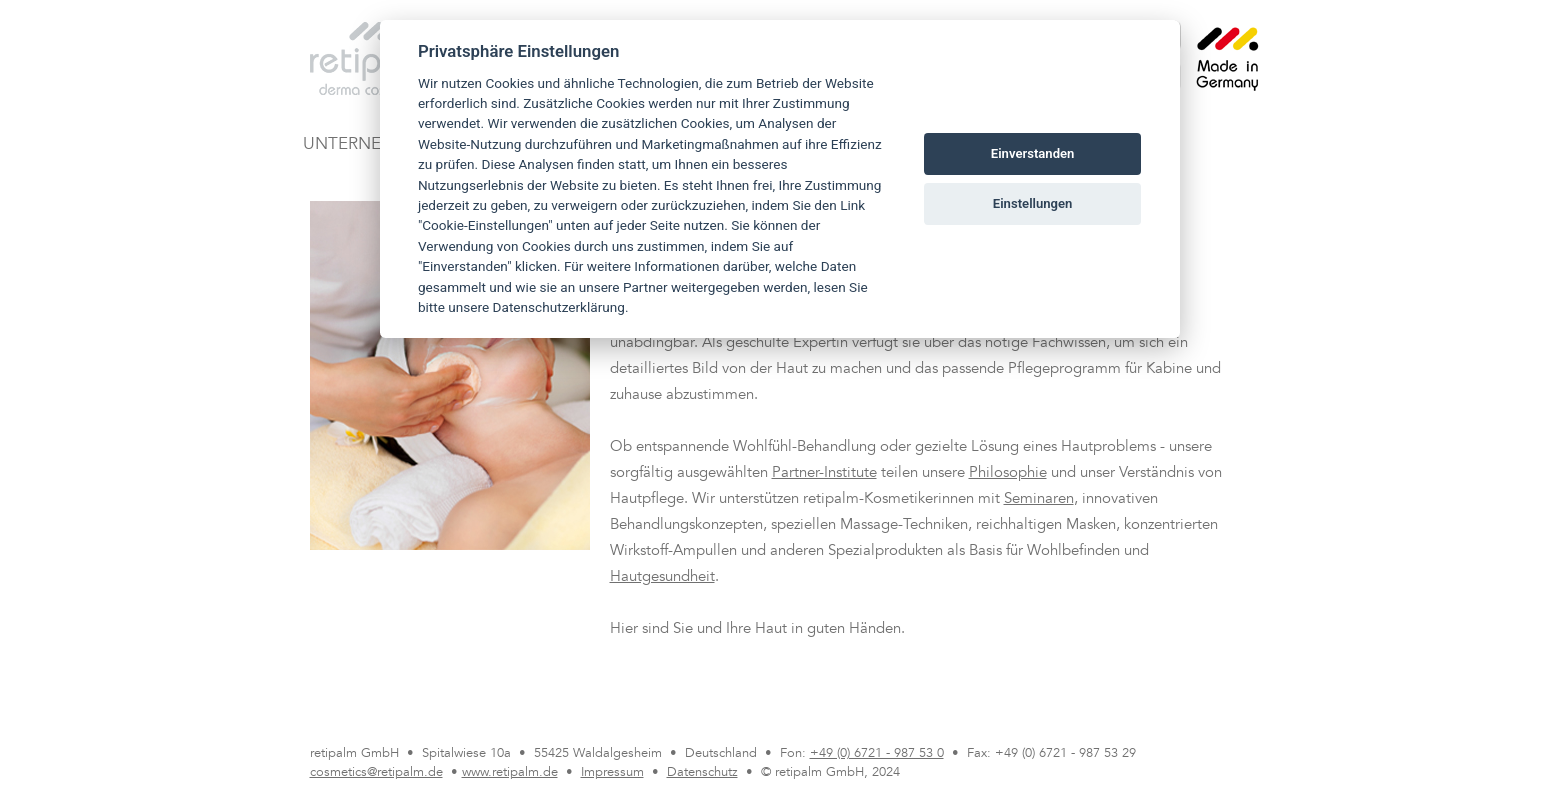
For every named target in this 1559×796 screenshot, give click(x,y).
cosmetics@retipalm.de (376, 773)
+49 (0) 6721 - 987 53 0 (877, 754)
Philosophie (1008, 473)
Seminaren (1039, 499)
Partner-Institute (824, 473)
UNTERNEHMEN (367, 145)
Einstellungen (1033, 203)
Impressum (612, 773)
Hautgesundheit (662, 577)
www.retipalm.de (510, 773)
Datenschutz (702, 773)
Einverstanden (1033, 153)
